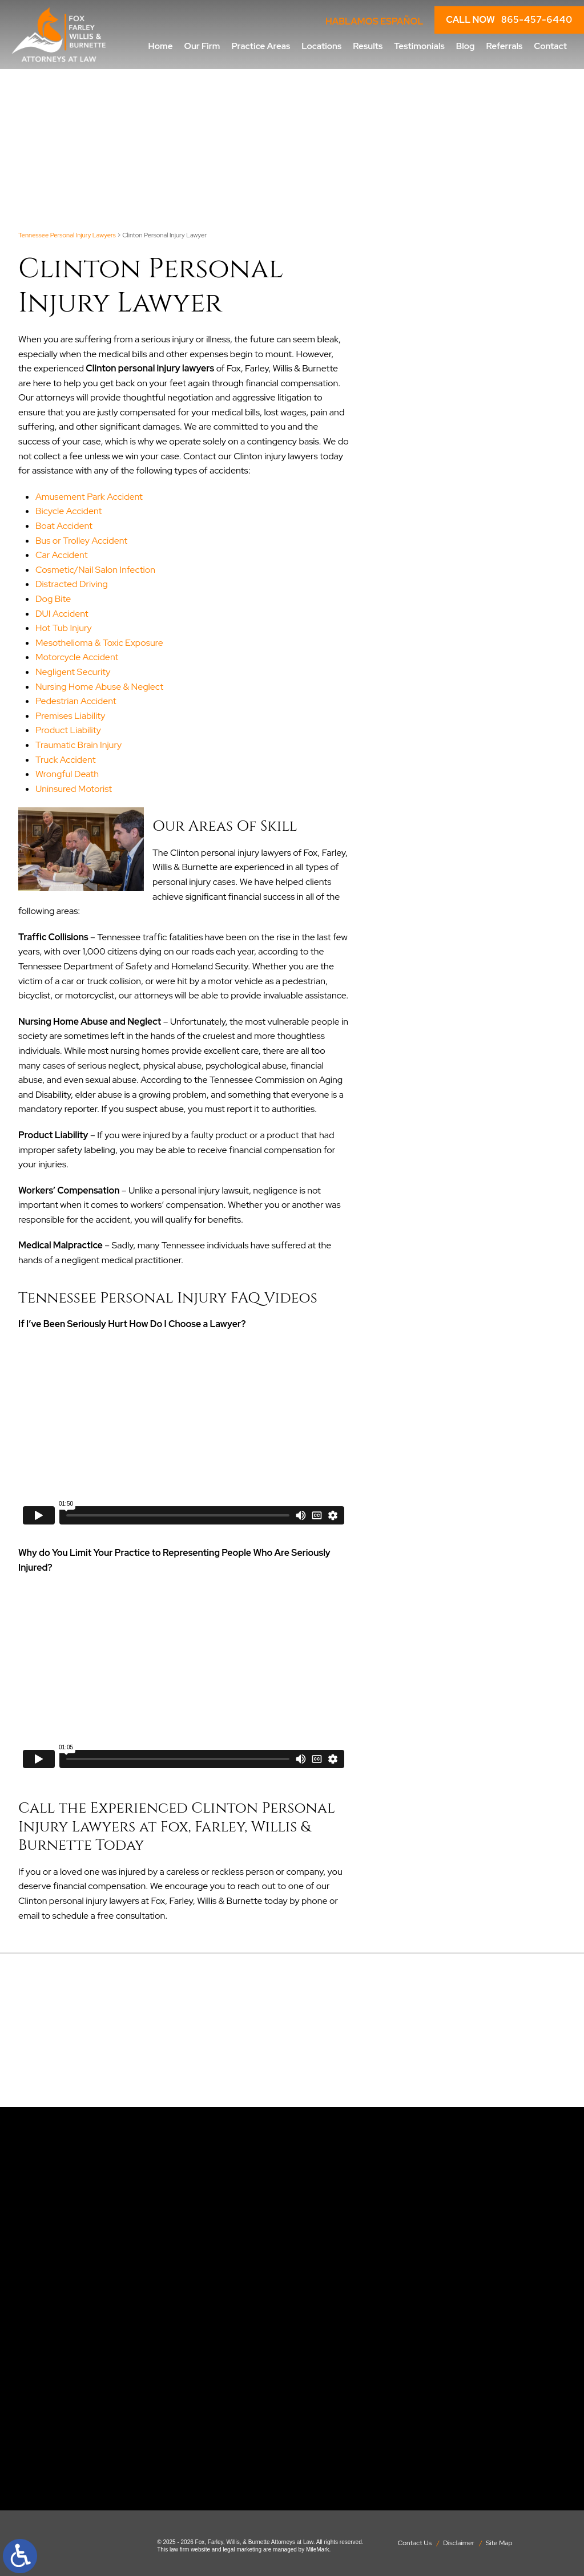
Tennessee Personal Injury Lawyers (67, 235)
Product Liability (68, 730)
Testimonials (419, 46)
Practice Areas (260, 46)
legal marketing (242, 2549)
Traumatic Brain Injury (78, 745)
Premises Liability (70, 716)
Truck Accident (65, 760)
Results (367, 46)
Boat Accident (63, 526)
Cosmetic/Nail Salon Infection (95, 570)
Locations (321, 46)
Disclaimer (458, 2542)
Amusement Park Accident (89, 497)
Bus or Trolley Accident (81, 541)
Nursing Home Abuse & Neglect (99, 687)
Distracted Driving (71, 584)
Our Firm (202, 46)
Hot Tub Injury (63, 628)
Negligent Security (72, 672)
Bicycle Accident (68, 511)
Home (160, 46)
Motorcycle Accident (76, 657)
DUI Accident (61, 614)
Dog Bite (53, 599)
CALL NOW (509, 20)
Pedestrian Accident (75, 701)
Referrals (504, 46)
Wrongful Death (67, 774)
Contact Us (414, 2542)
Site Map (499, 2542)
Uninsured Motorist (73, 789)
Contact (550, 46)
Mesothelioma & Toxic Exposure (99, 643)
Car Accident (61, 555)
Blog (465, 46)
